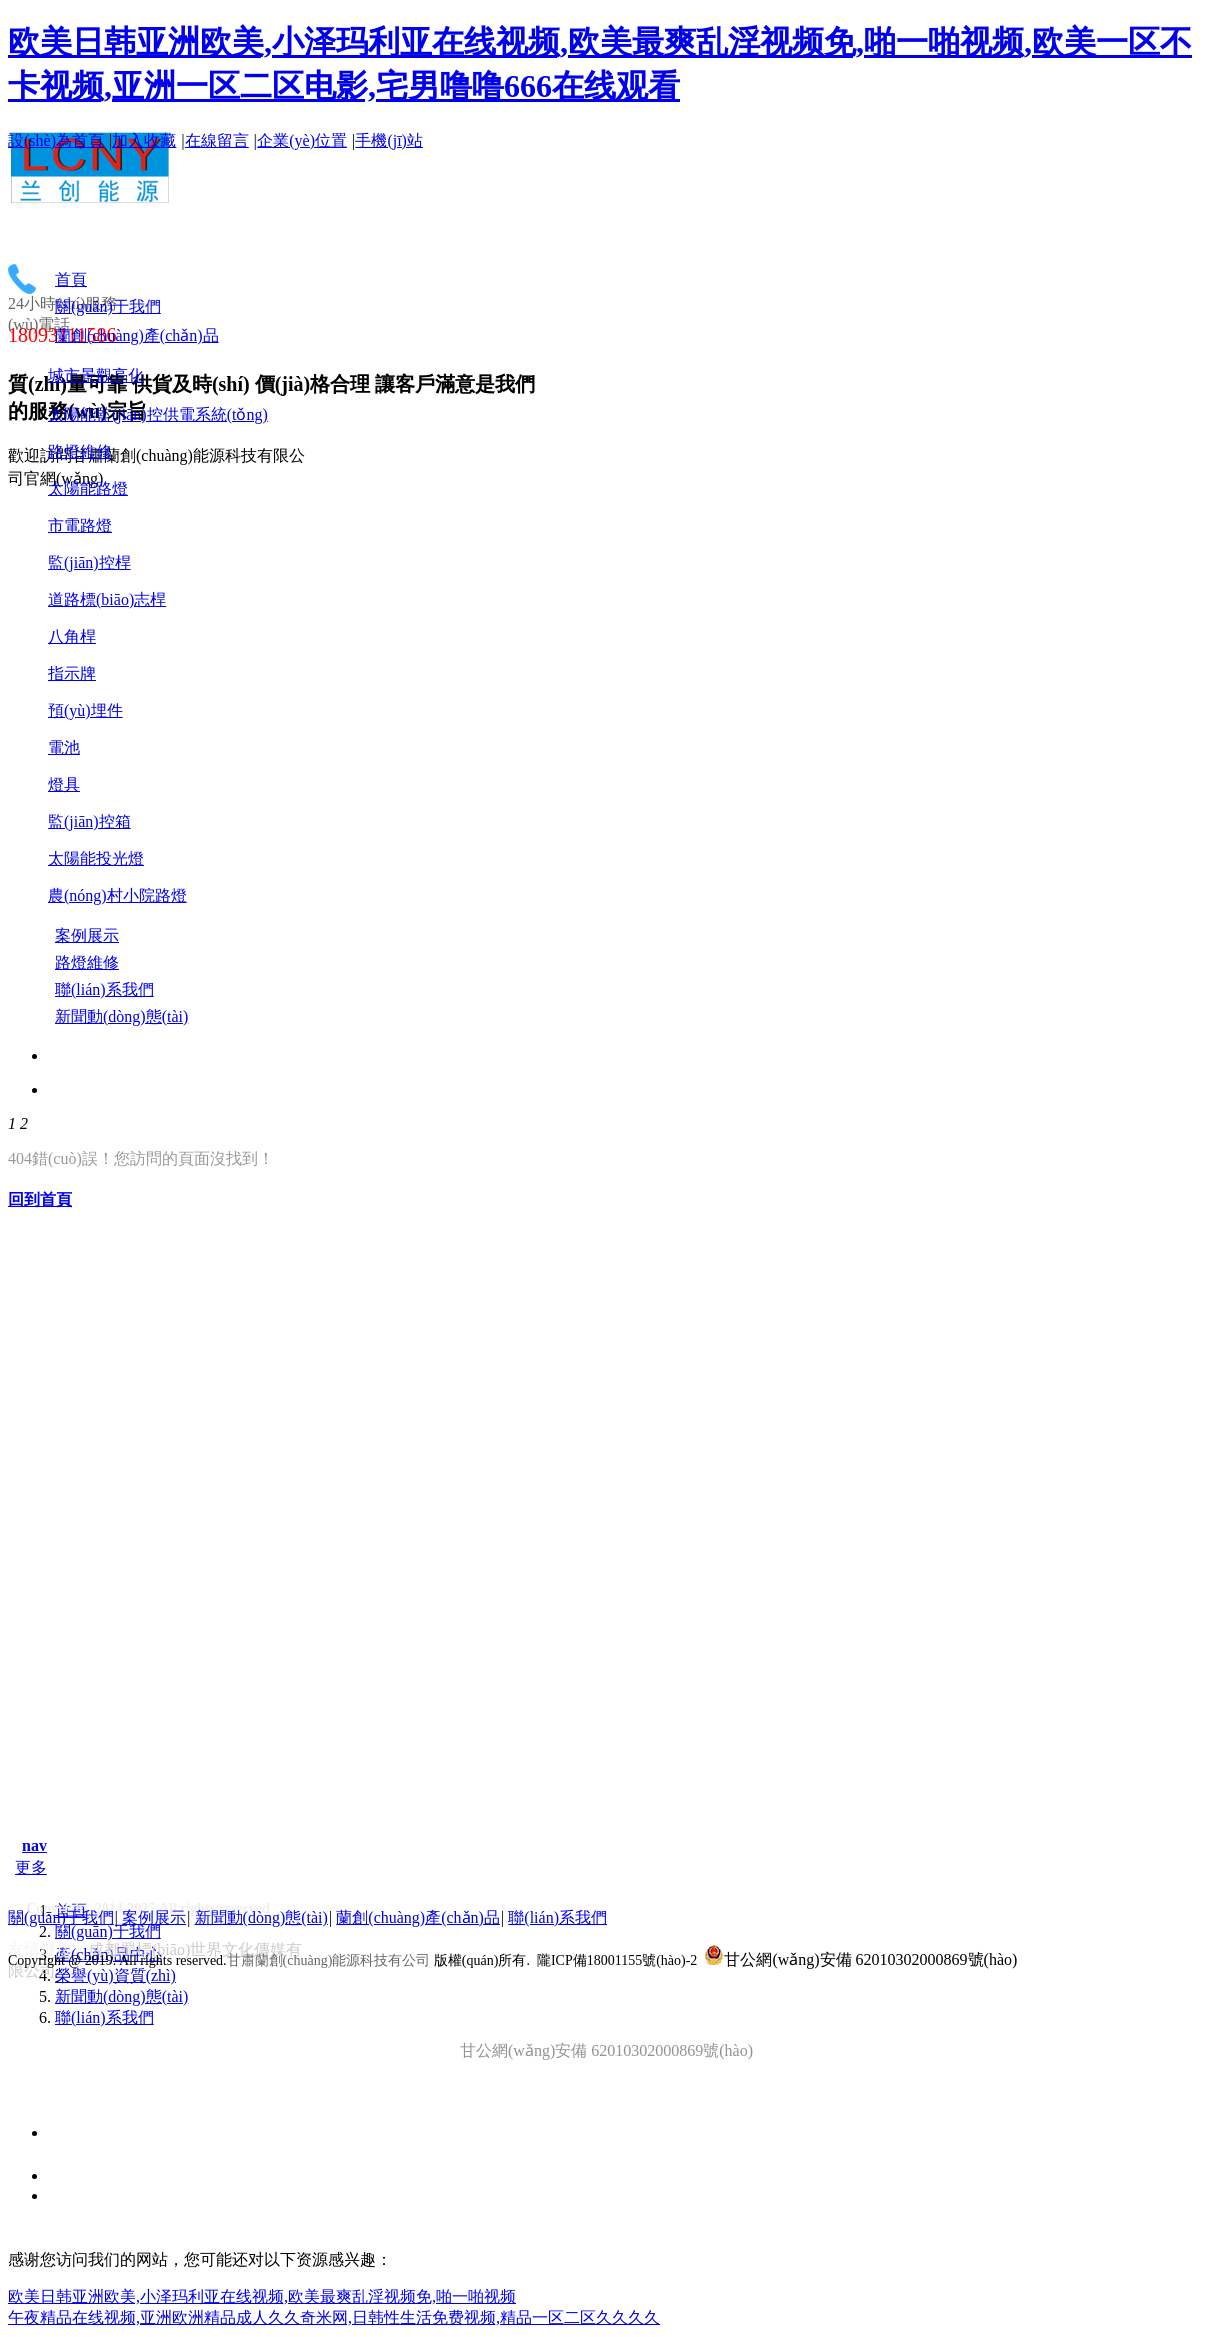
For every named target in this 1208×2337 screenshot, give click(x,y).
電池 (64, 747)
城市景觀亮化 (96, 375)
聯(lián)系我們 (104, 2017)
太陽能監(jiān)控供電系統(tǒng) (158, 414)
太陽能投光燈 (96, 858)
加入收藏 (144, 140)
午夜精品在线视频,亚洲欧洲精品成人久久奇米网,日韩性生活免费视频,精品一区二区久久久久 (334, 2317)
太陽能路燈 (88, 488)
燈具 (64, 784)
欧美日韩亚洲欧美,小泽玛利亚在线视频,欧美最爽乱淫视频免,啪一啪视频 (262, 2296)
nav (34, 1845)
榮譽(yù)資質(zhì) (115, 1975)
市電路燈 (80, 525)
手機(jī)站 (389, 140)
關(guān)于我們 (108, 1931)
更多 (31, 1867)
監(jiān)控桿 (89, 562)
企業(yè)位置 (302, 140)
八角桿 (72, 636)
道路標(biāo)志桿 (107, 599)
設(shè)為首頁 (56, 140)
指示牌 (72, 673)
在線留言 (217, 140)
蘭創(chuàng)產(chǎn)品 (418, 1917)
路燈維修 (80, 451)
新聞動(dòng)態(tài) (121, 1996)
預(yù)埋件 (85, 710)
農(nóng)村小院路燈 (117, 895)
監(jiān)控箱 (89, 821)
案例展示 (154, 1917)
